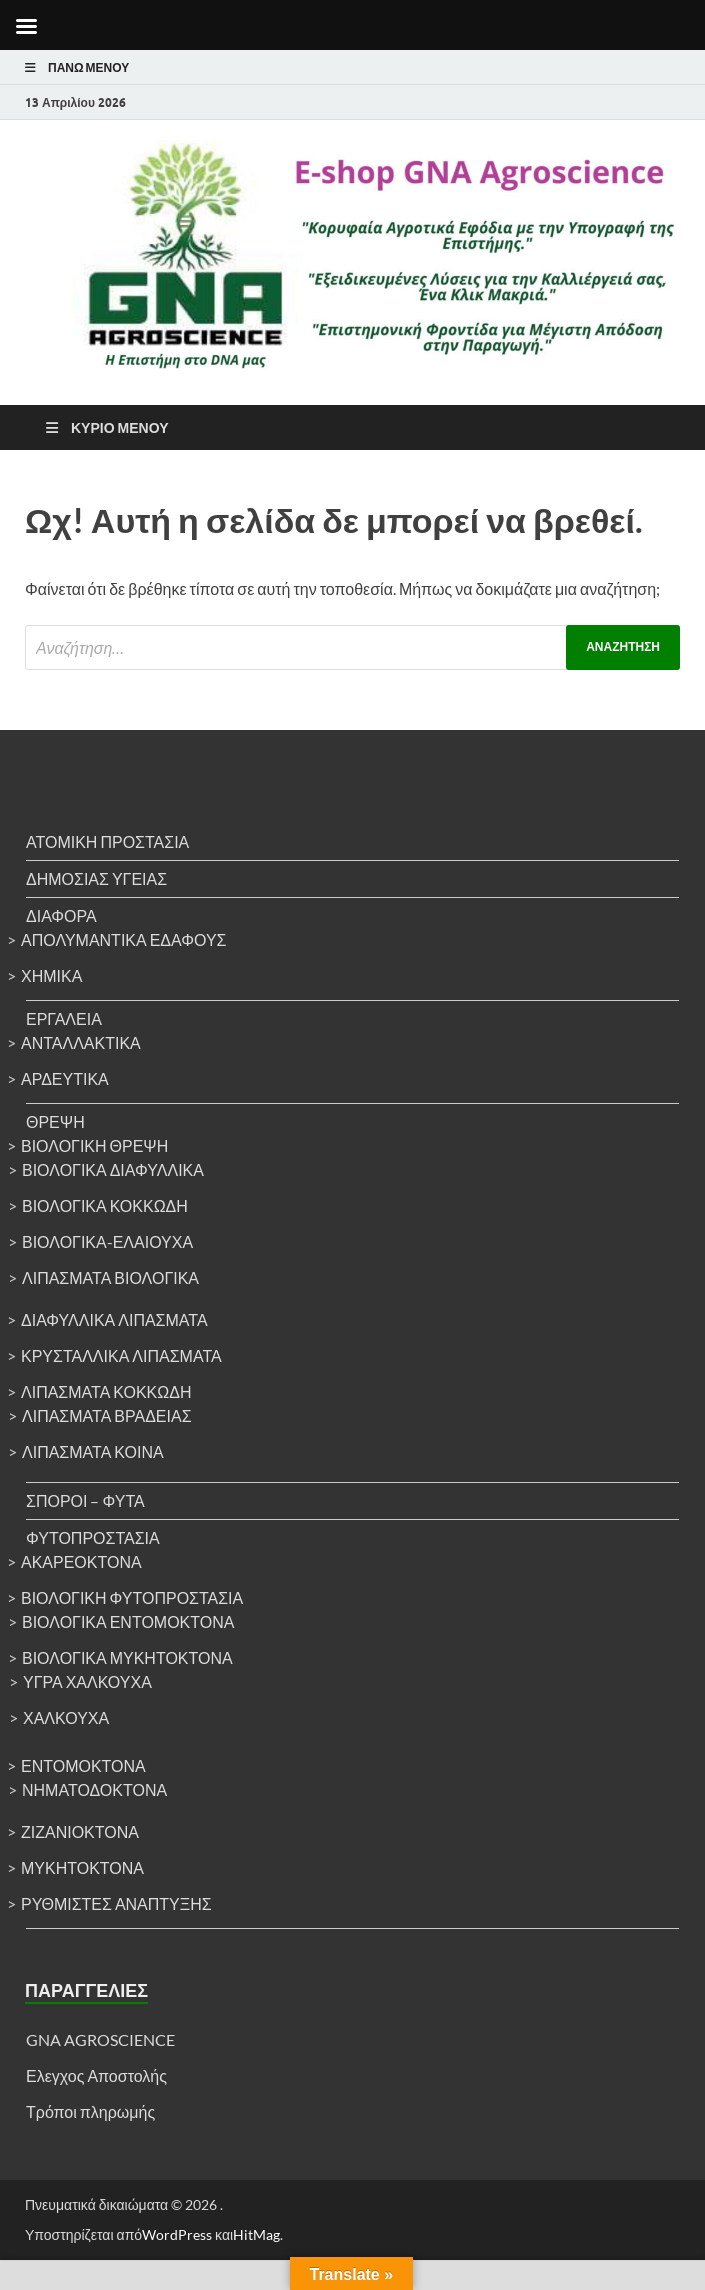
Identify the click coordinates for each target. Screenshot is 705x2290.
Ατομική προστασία (107, 841)
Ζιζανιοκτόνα (80, 1831)
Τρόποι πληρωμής (90, 2111)
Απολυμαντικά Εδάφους (124, 939)
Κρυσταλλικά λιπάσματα (121, 1355)
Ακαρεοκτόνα (81, 1561)
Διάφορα (61, 915)
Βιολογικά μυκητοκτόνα (127, 1657)
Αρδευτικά (65, 1078)
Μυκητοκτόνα (82, 1867)
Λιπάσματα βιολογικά (110, 1277)
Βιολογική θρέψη (94, 1145)
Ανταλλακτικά (81, 1042)
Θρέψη (55, 1121)
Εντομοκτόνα (83, 1765)
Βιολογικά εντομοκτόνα (128, 1621)
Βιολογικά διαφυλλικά (113, 1169)
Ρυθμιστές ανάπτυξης (116, 1903)
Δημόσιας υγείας (96, 878)
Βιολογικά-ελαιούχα (107, 1241)
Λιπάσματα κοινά (93, 1451)
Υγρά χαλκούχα (87, 1681)
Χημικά (51, 975)
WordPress (177, 2234)
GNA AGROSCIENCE (100, 2039)
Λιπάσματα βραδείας (107, 1415)
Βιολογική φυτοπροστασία (132, 1597)
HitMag (256, 2234)
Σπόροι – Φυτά (85, 1500)
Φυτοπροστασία (93, 1537)
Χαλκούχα (66, 1717)
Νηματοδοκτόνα (94, 1789)
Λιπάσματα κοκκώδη (106, 1391)
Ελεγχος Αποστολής (96, 2075)
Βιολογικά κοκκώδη (105, 1205)
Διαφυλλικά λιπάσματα (114, 1319)
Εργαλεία (64, 1018)
